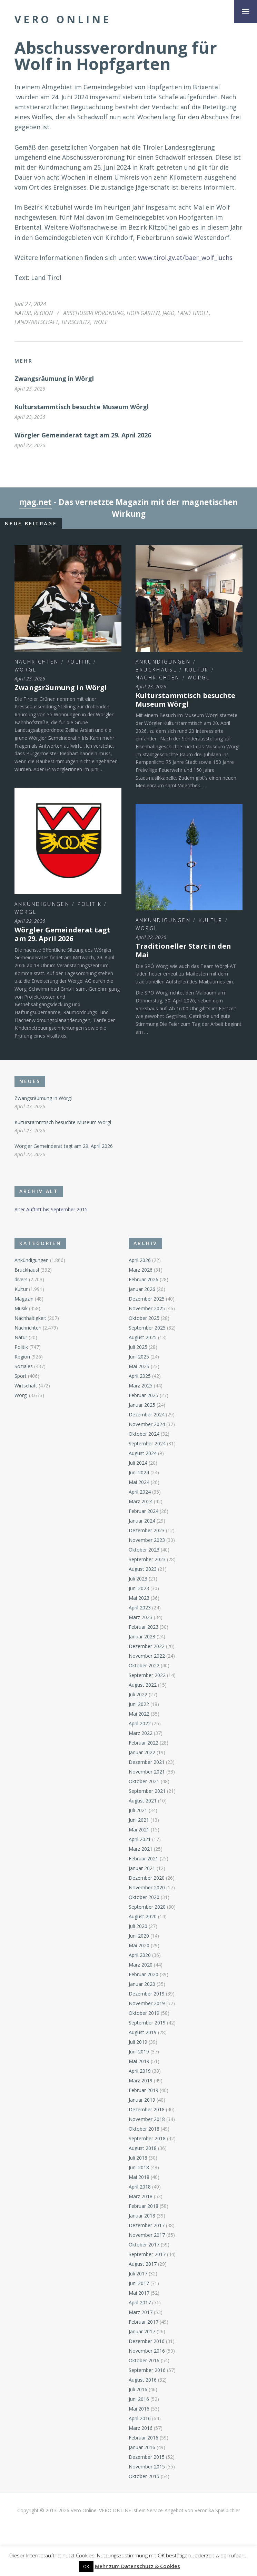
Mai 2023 (139, 1598)
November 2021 (147, 1771)
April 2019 (140, 2071)
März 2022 (140, 1733)
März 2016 (140, 2428)
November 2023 (147, 1540)
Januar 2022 (142, 1752)
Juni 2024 (139, 1472)
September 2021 (147, 1791)
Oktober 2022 (144, 1665)
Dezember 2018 (147, 2109)
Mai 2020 (139, 1945)
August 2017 (143, 2264)
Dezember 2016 (147, 2341)
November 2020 (147, 1887)
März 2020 (140, 1964)
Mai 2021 (139, 1829)
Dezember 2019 (147, 1993)
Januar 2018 (142, 2215)
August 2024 (143, 1453)
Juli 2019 (138, 2042)
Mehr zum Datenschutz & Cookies (137, 2566)
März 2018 (140, 2196)
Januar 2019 (142, 2100)
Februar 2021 (143, 1858)
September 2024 (147, 1443)
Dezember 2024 (147, 1414)
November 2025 (147, 1308)
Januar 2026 (142, 1289)
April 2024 (140, 1491)
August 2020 (143, 1916)
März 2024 (140, 1501)
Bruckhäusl (156, 669)
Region (43, 313)
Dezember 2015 (147, 2457)
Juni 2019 (139, 2051)
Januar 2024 (142, 1520)
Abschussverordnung (93, 313)
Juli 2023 (138, 1578)
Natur (22, 313)
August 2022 (143, 1684)
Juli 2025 (138, 1347)
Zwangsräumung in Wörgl (54, 378)
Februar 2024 (143, 1511)
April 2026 (140, 1260)
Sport (20, 1376)
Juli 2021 (138, 1810)
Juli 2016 (138, 2389)
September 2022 (147, 1675)
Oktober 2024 (144, 1434)
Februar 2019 (143, 2090)
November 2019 (147, 2003)
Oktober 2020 (144, 1897)
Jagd (168, 313)
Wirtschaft (25, 1385)
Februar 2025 (143, 1395)
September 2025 (147, 1327)
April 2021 (140, 1839)
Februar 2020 (143, 1974)
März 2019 (140, 2080)
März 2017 (140, 2312)
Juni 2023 (139, 1588)
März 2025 (140, 1385)
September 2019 (147, 2022)
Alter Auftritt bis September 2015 (51, 1209)
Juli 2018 (138, 2157)
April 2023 (140, 1607)
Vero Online (62, 19)
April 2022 (140, 1723)
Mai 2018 (139, 2177)
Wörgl (25, 669)
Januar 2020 (142, 1984)
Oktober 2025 (144, 1318)
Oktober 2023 (144, 1549)
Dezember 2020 (147, 1878)
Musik (21, 1308)
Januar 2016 (142, 2447)
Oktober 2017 (144, 2244)
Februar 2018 (143, 2206)
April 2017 (140, 2302)
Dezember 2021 (147, 1762)
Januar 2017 (142, 2331)
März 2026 (140, 1269)
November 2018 (147, 2119)
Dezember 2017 (147, 2225)
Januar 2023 (142, 1636)
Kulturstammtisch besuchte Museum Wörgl (81, 407)
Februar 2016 (143, 2437)
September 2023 (147, 1559)
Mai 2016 (139, 2408)
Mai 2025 (139, 1366)
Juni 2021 (139, 1820)
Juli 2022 (138, 1694)
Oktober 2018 (144, 2128)
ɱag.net (35, 502)
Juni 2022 (139, 1704)
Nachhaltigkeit (30, 1318)
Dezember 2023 (147, 1530)
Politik (79, 661)
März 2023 (140, 1617)
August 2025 (143, 1337)
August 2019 (143, 2032)
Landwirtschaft (36, 322)
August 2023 (143, 1569)
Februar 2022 (143, 1742)
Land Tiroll (193, 313)
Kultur (197, 669)
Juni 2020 (139, 1935)
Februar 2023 (143, 1627)
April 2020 (140, 1955)
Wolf (100, 322)
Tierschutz (75, 322)
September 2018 (147, 2138)
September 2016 (147, 2370)
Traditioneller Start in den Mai (183, 950)
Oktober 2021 (144, 1781)
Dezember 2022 (147, 1646)
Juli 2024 (138, 1462)
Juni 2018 (139, 2167)
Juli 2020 (138, 1926)
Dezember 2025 (147, 1298)
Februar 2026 (143, 1279)
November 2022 (147, 1656)
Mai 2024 (139, 1482)
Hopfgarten (143, 313)
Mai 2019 (139, 2061)
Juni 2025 (139, 1356)
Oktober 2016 (144, 2360)
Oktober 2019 (144, 2013)
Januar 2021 (142, 1868)
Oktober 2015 (144, 2476)
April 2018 (140, 2186)
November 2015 (147, 2466)
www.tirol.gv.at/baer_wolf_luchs (185, 257)
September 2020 (147, 1906)
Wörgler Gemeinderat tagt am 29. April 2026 (82, 435)
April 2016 (140, 2418)
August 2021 (143, 1800)
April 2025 (140, 1376)
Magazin (23, 1298)
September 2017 (147, 2254)
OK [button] (86, 2566)
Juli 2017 (138, 2273)
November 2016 (147, 2350)
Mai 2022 (139, 1713)
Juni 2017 (139, 2283)
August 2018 (143, 2148)
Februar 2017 (143, 2322)
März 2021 (140, 1849)
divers (21, 1279)
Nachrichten (36, 661)
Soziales (23, 1366)
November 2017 (147, 2235)
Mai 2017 (139, 2293)
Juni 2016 (139, 2399)
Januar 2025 (142, 1405)
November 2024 (147, 1424)
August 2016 (143, 2379)
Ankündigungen (163, 661)
